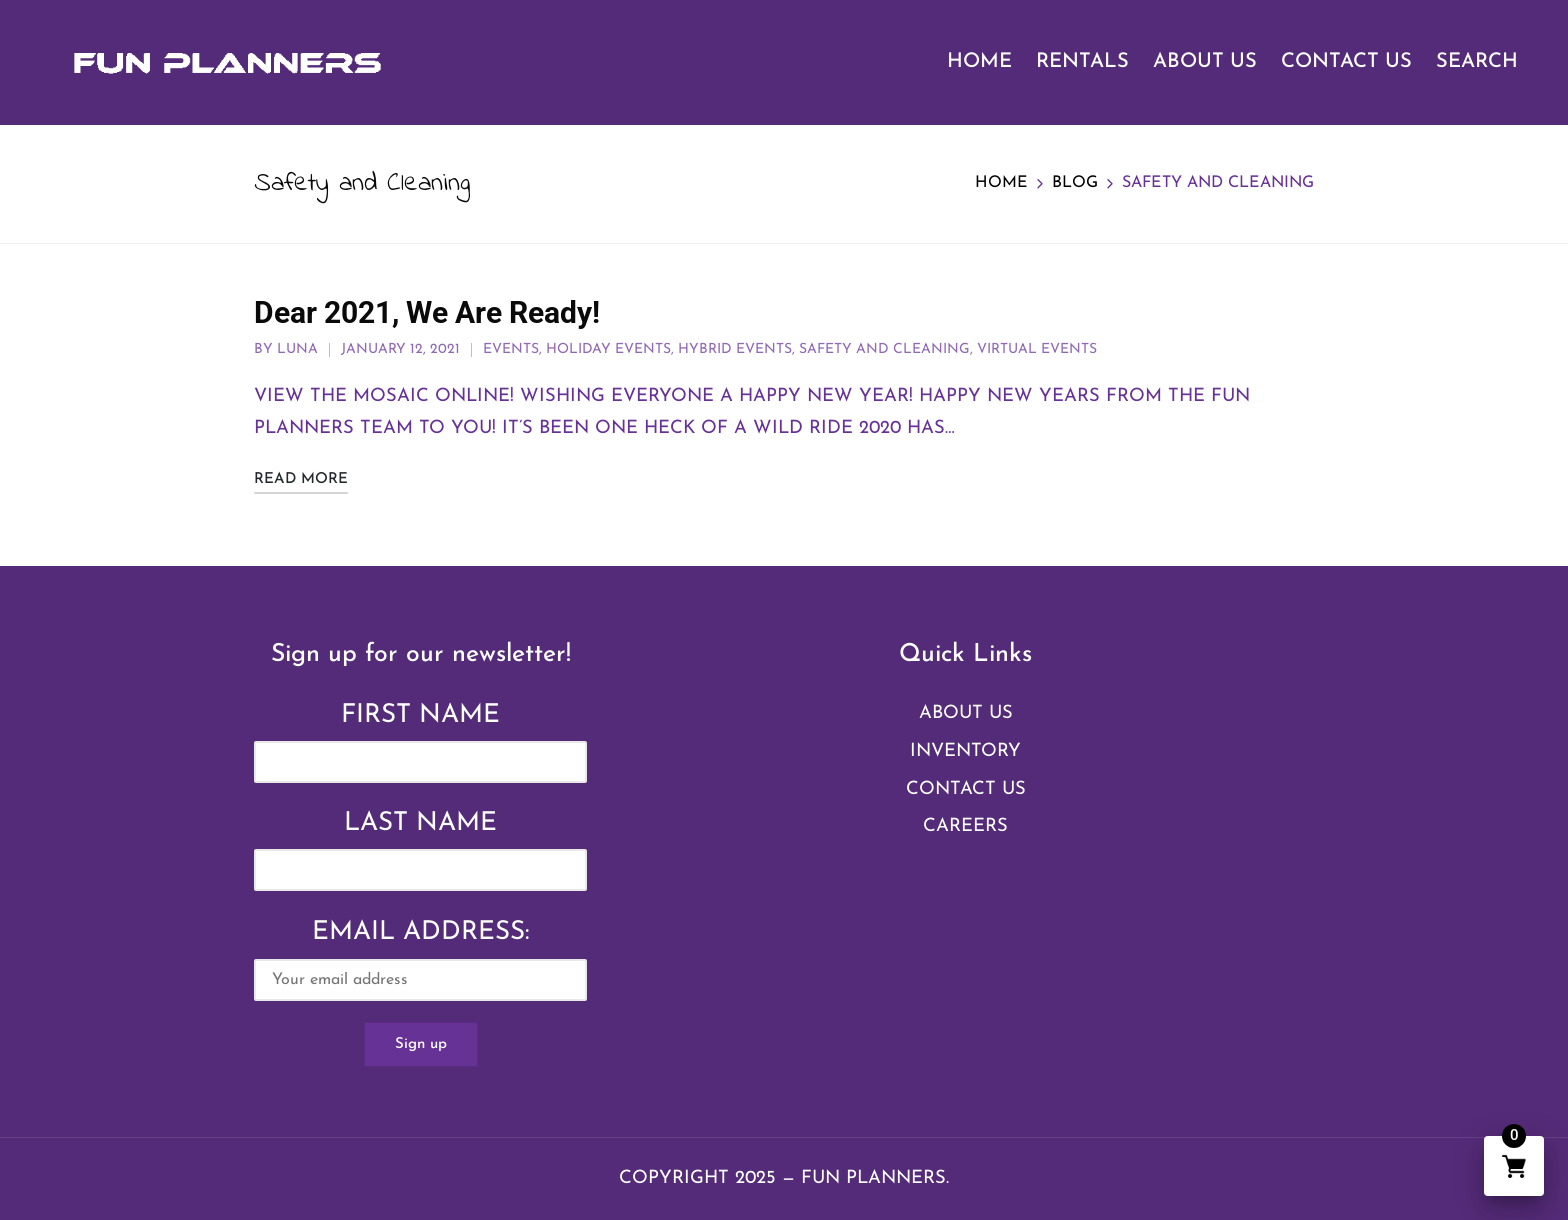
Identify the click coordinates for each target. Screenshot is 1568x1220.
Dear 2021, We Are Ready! (427, 312)
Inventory (965, 751)
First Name (420, 715)
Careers (965, 826)
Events (511, 349)
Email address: (420, 960)
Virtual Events (1037, 349)
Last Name (420, 823)
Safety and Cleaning (884, 349)
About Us (966, 713)
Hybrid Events (735, 349)
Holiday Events (608, 349)
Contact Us (966, 789)
